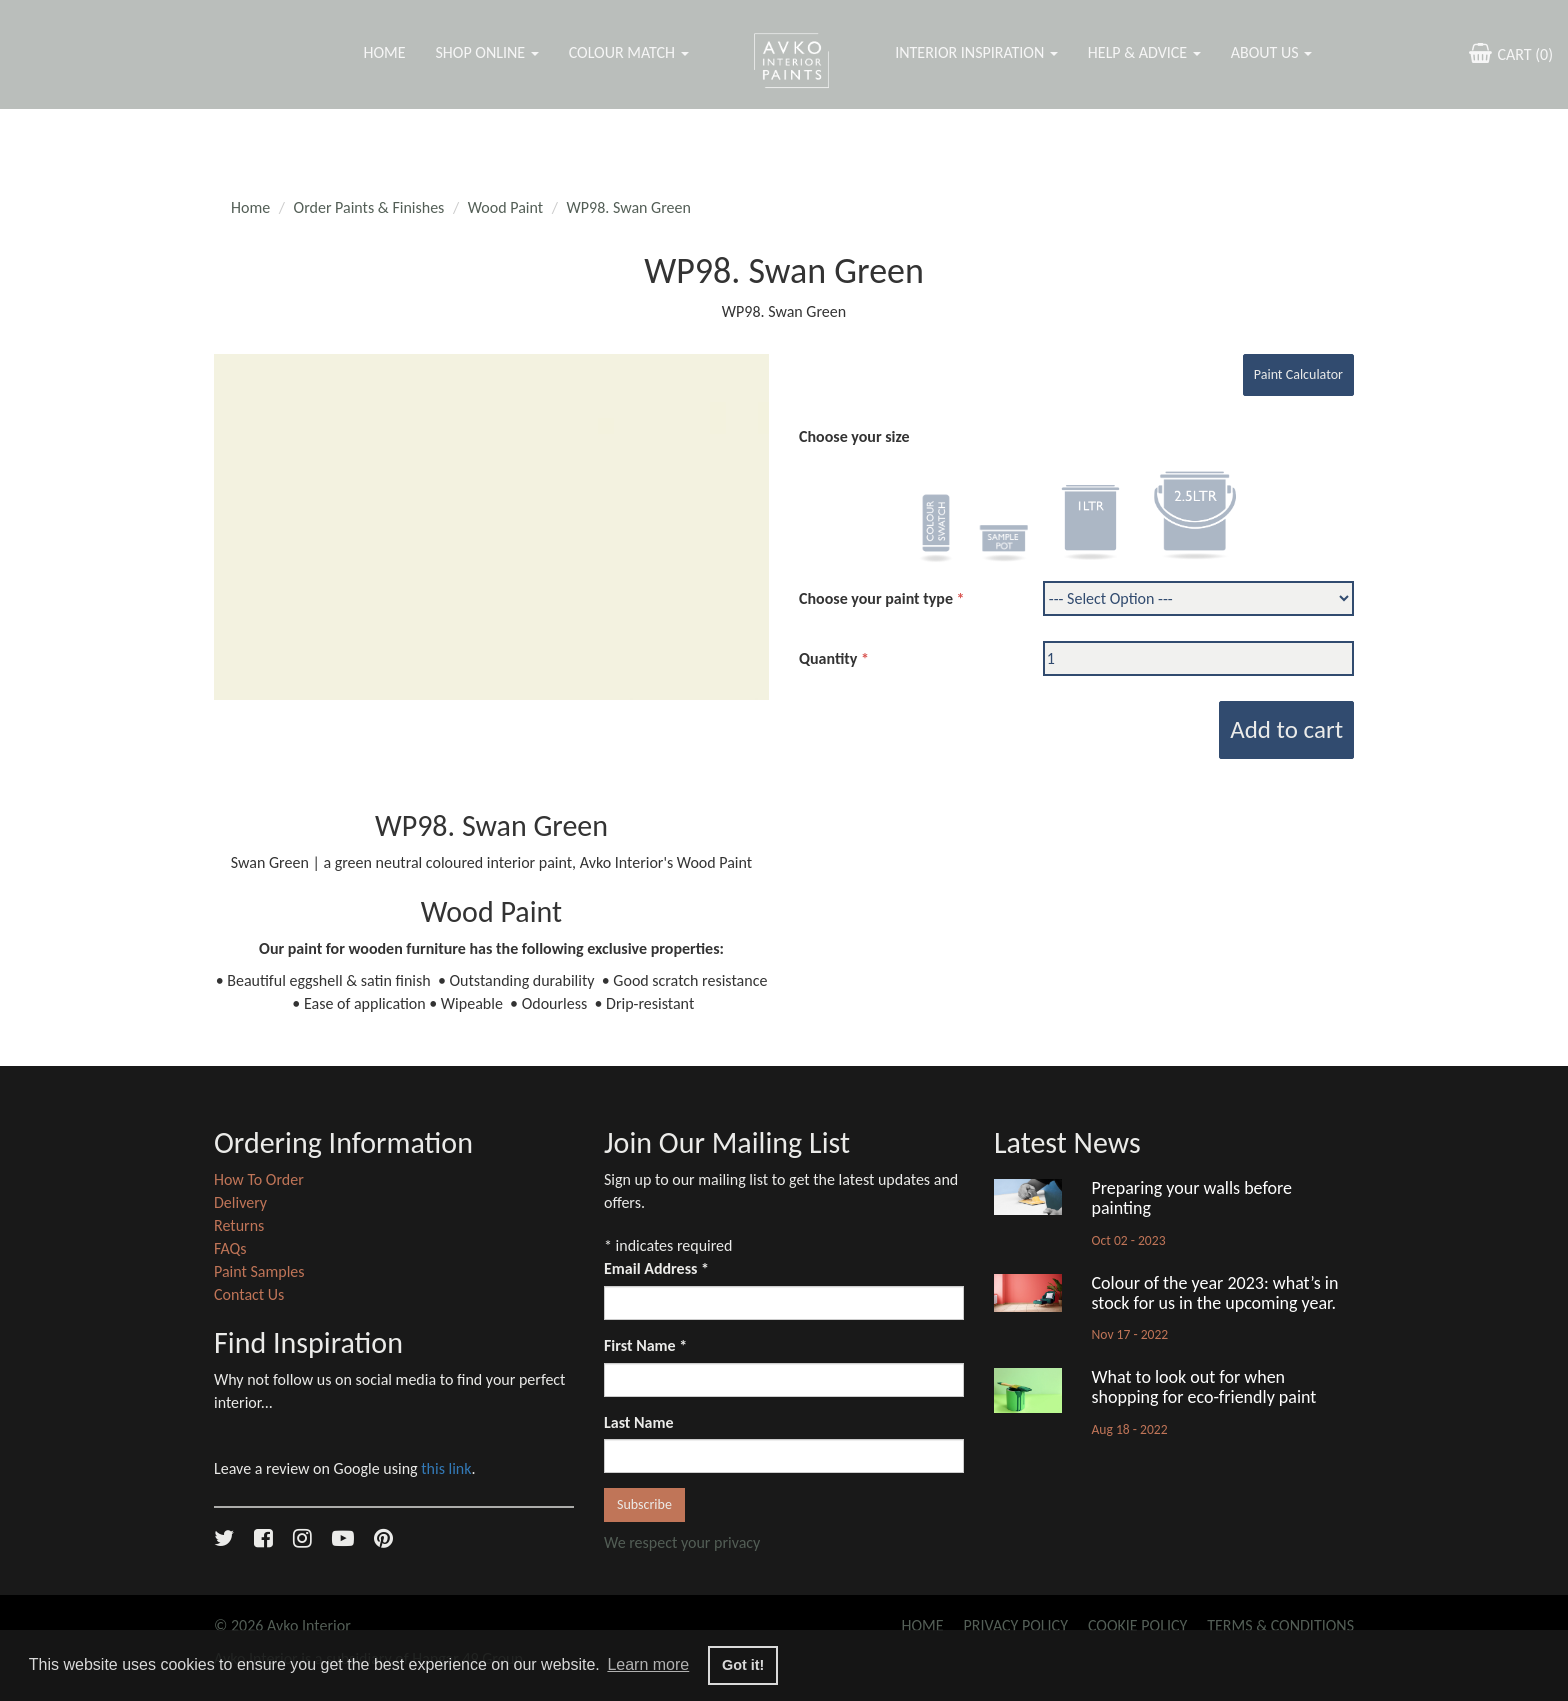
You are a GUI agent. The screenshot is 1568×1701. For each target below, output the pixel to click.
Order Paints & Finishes (369, 207)
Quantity (828, 658)
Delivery (240, 1202)
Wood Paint (505, 207)
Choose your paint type (876, 598)
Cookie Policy (1137, 1625)
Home (384, 52)
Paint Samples (259, 1271)
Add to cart (1286, 729)
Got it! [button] (743, 1665)
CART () (1508, 53)
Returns (239, 1225)
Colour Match (629, 52)
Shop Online (486, 52)
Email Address (656, 1268)
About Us (1271, 52)
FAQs (230, 1248)
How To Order (259, 1179)
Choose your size (854, 436)
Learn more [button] (648, 1664)
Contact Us (249, 1294)
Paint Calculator (1298, 374)
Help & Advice (1144, 52)
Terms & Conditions (1280, 1625)
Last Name (639, 1422)
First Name (645, 1345)
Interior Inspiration (976, 52)
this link (446, 1468)
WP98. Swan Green (629, 207)
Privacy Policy (1016, 1625)
